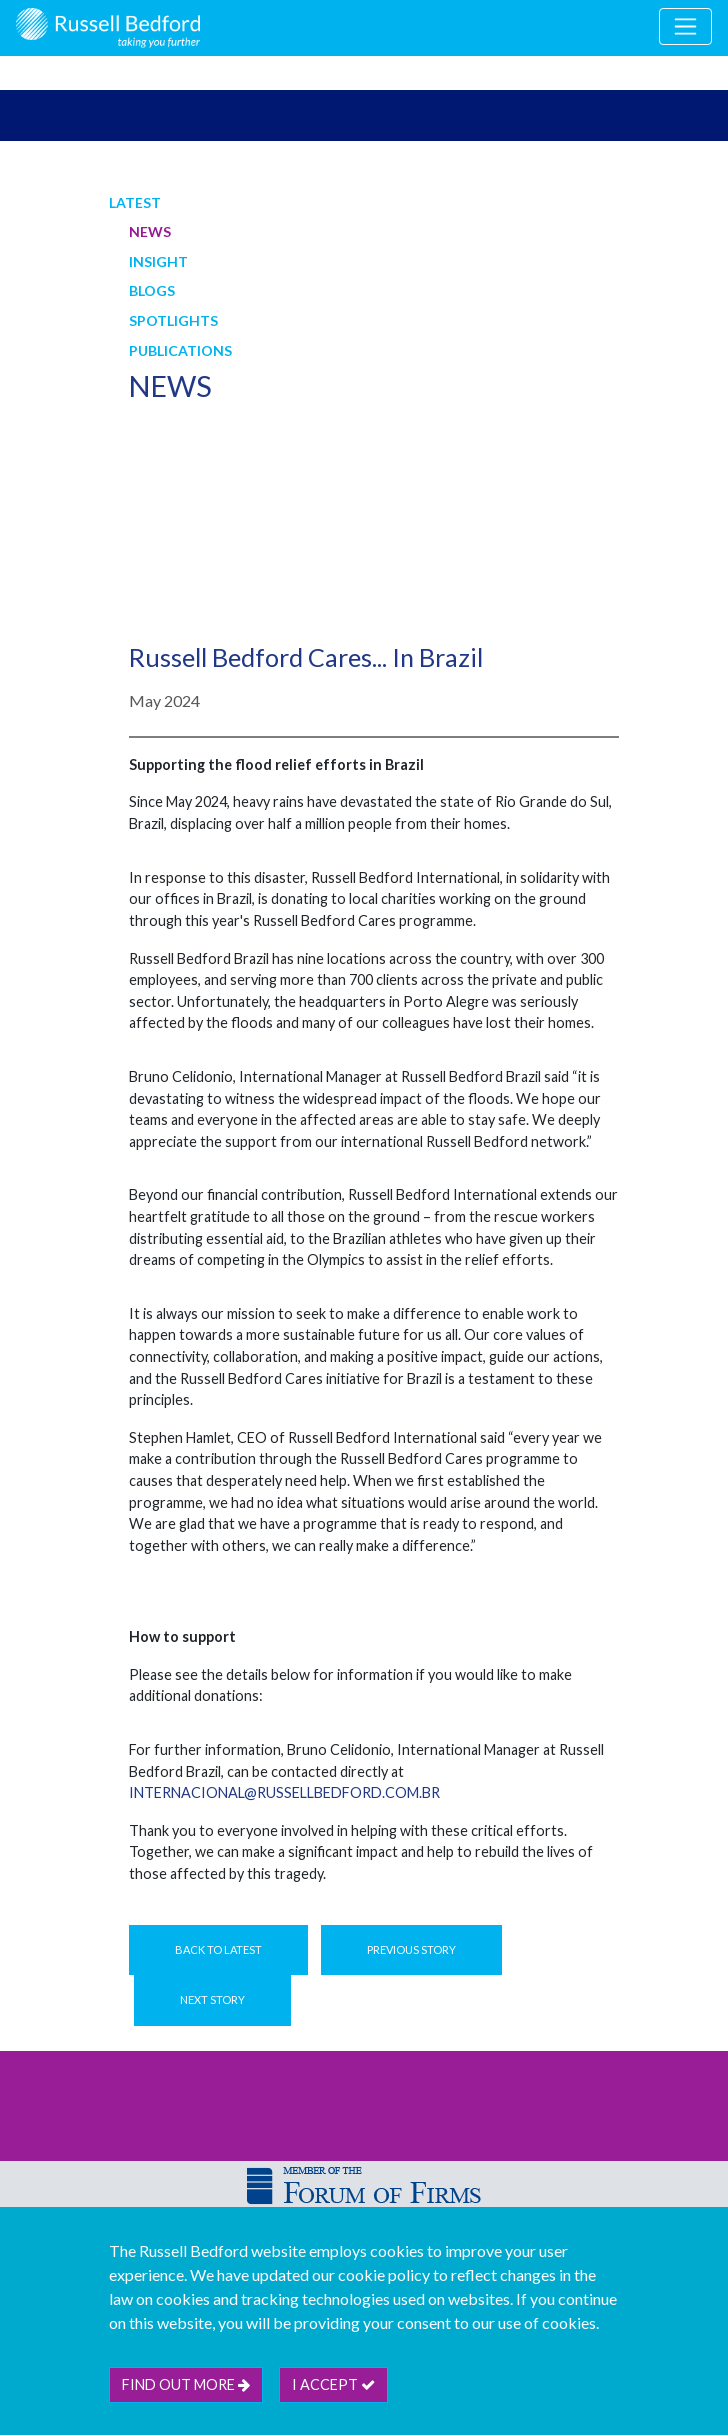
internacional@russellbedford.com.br (284, 1792)
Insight (158, 261)
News (150, 231)
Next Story (212, 1999)
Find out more (186, 2384)
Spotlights (173, 320)
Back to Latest (218, 1949)
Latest (135, 202)
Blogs (152, 290)
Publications (180, 350)
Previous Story (411, 1949)
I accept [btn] (333, 2384)
